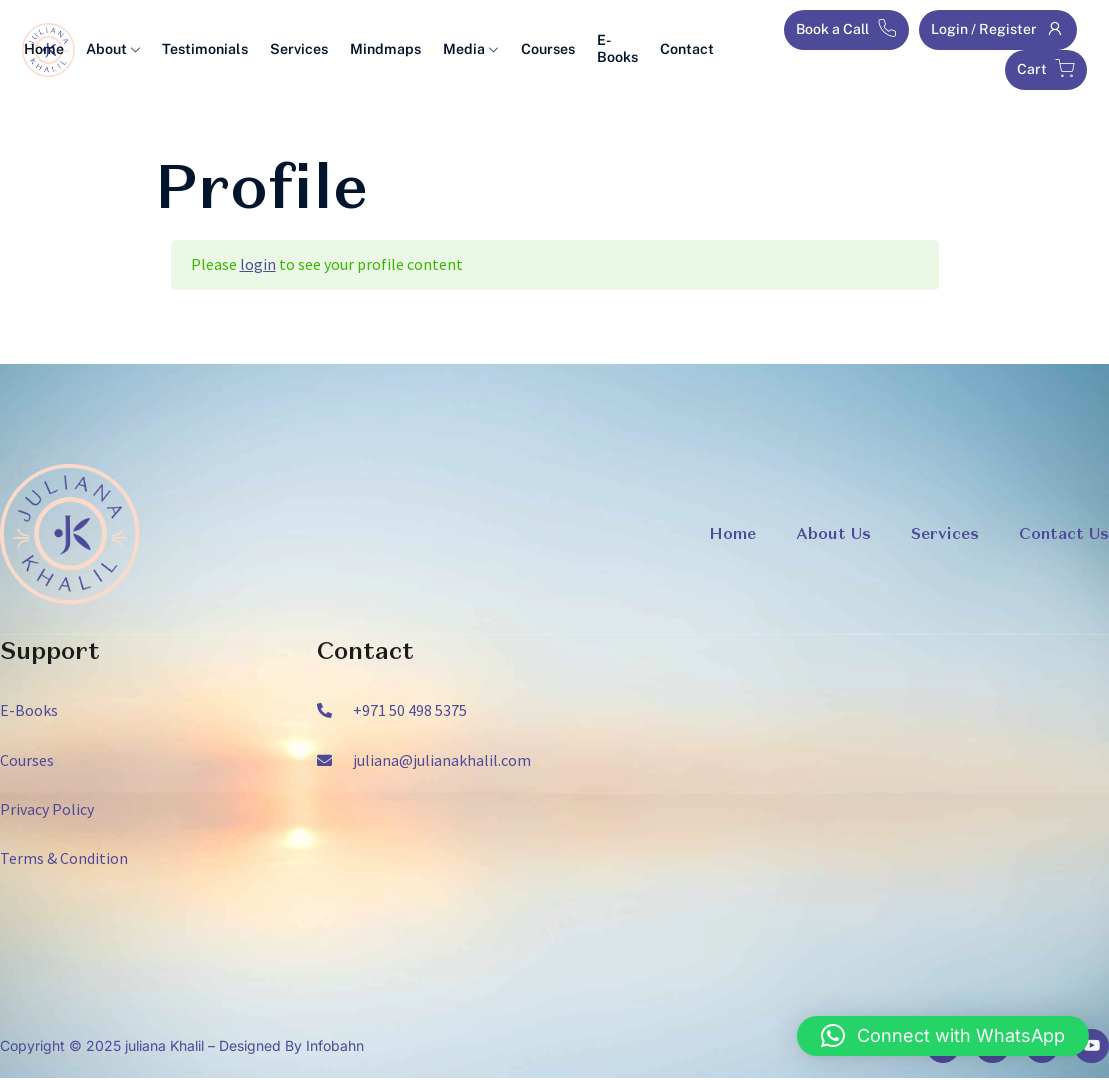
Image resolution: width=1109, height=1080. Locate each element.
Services (315, 50)
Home (69, 50)
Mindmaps (398, 50)
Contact (688, 50)
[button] (943, 1036)
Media (479, 50)
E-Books (621, 49)
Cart (1046, 69)
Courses (554, 50)
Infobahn (335, 1046)
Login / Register (998, 29)
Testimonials (224, 50)
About (136, 50)
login (258, 264)
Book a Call (846, 29)
